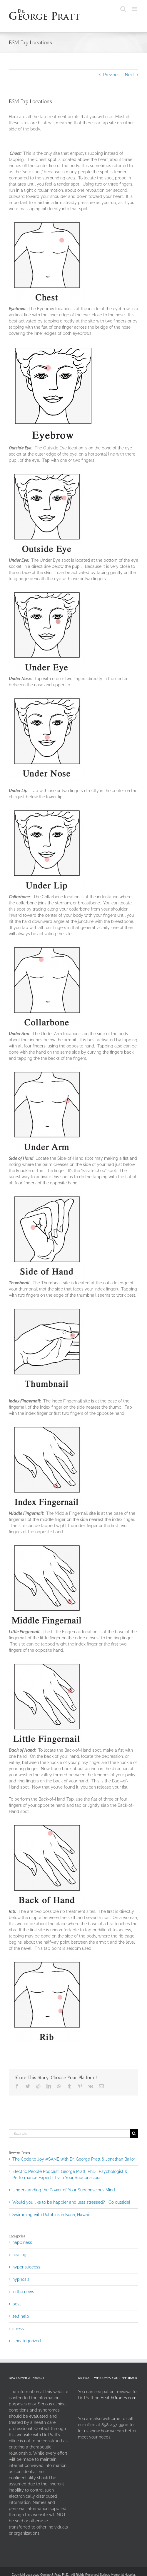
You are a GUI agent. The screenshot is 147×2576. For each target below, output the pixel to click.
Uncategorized (26, 2341)
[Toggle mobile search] (123, 9)
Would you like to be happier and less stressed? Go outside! (71, 2202)
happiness (22, 2242)
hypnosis (20, 2279)
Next (129, 74)
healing (19, 2254)
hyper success (26, 2267)
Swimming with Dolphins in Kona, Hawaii (51, 2214)
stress (18, 2328)
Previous (111, 74)
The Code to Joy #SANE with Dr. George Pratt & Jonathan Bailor (73, 2159)
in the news (23, 2291)
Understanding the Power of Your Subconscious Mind (63, 2190)
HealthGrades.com (118, 2397)
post (16, 2304)
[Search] (134, 2133)
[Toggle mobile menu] (135, 9)
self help (20, 2316)
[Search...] (69, 2133)
